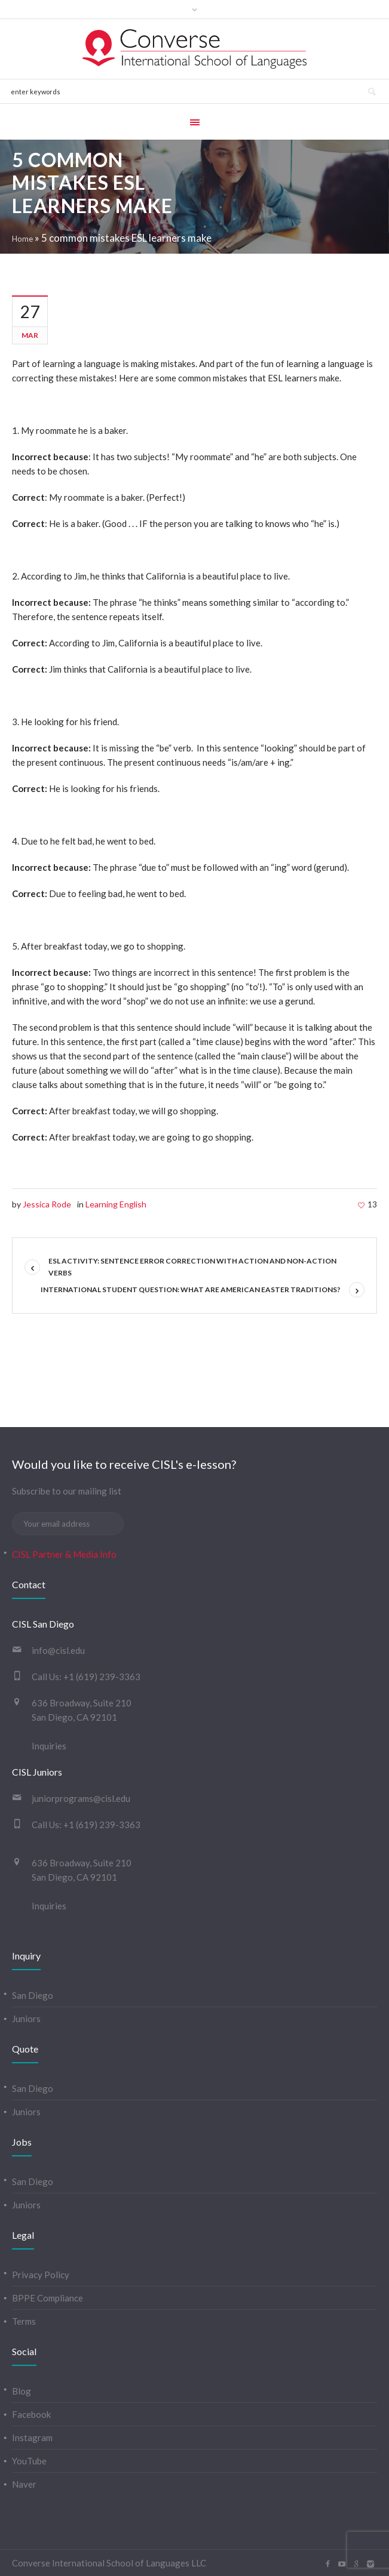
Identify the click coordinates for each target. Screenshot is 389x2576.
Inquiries (49, 1745)
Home (22, 239)
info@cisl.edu (58, 1650)
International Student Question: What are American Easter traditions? (191, 1289)
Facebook (31, 2414)
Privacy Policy (40, 2274)
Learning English (115, 1204)
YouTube (29, 2460)
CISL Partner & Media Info (64, 1554)
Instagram (32, 2437)
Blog (21, 2391)
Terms (24, 2321)
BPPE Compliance (47, 2297)
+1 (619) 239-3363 (101, 1676)
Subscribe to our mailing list (66, 1491)
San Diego (32, 1995)
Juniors (26, 2018)
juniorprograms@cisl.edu (81, 1798)
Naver (24, 2484)
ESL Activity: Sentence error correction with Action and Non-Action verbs (192, 1266)
